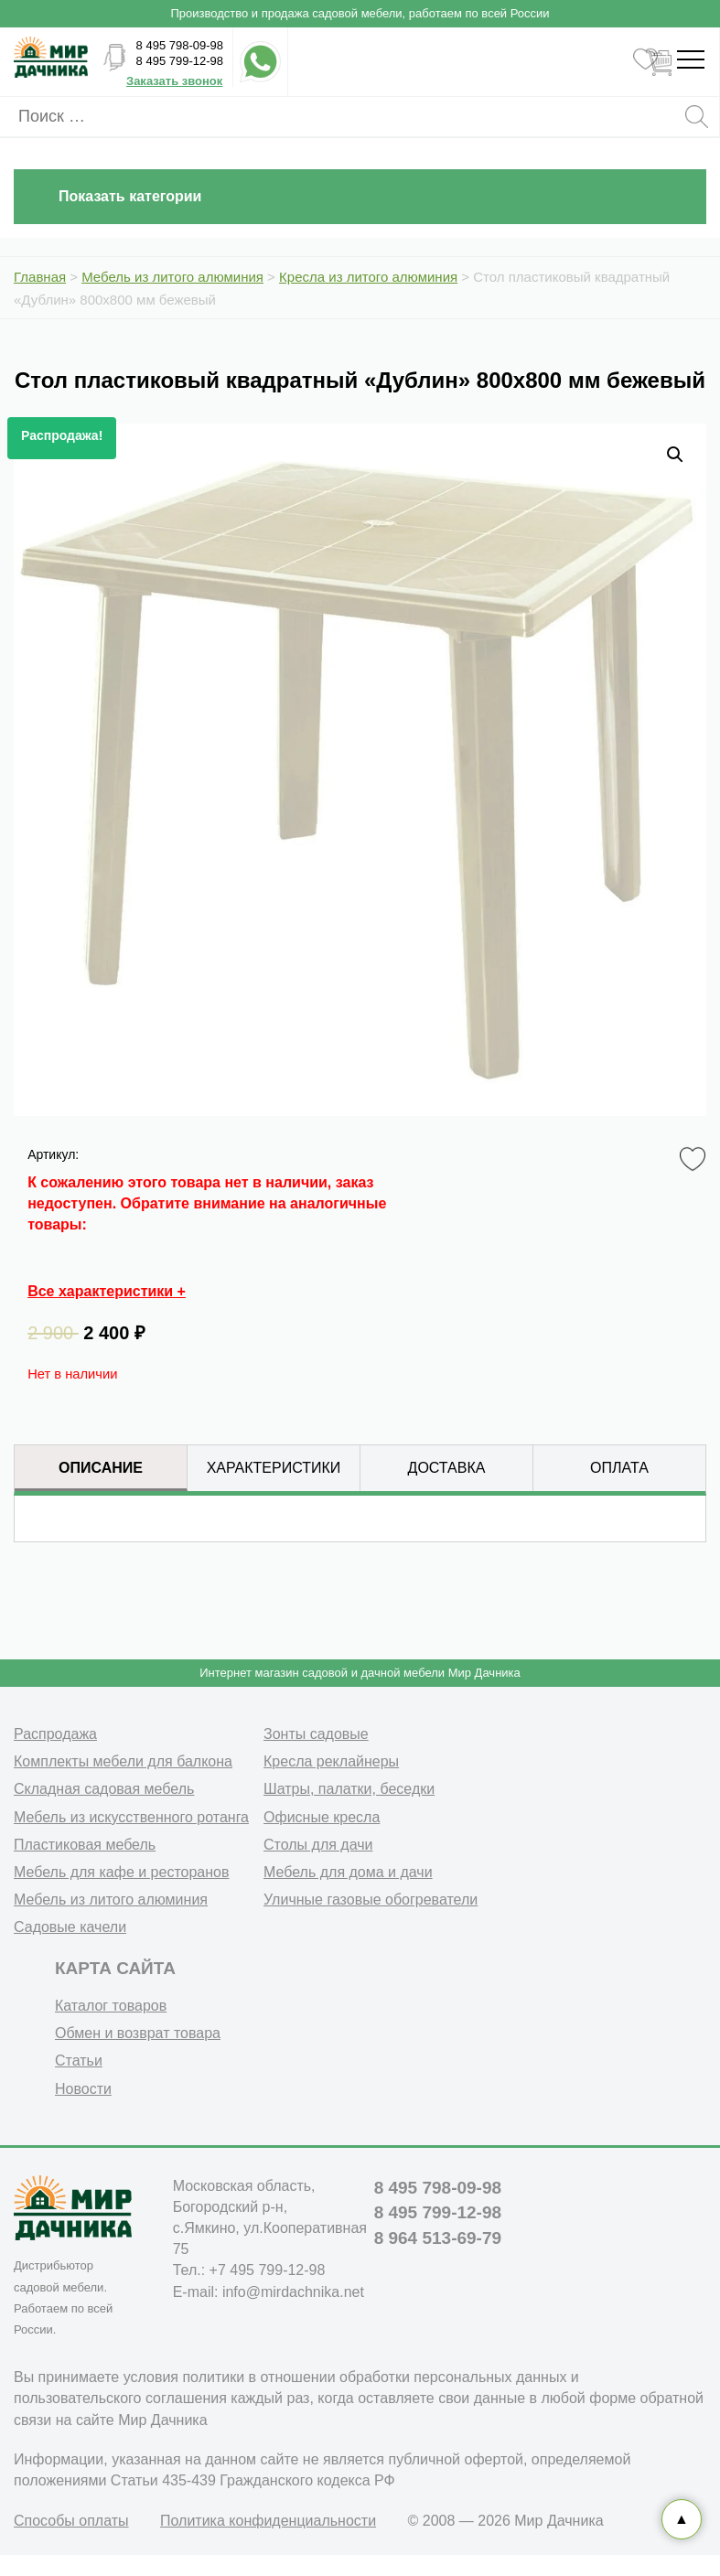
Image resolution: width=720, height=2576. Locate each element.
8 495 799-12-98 (179, 61)
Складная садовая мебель (104, 1789)
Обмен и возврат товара (137, 2033)
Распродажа (55, 1734)
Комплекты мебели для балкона (123, 1761)
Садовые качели (70, 1927)
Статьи (78, 2060)
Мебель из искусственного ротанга (131, 1817)
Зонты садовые (316, 1734)
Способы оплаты (71, 2520)
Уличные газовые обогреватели (370, 1899)
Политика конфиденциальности (268, 2520)
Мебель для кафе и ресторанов (122, 1872)
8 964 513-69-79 (437, 2238)
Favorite (695, 1160)
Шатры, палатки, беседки (349, 1789)
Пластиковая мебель (85, 1844)
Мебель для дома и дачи (348, 1872)
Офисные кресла (321, 1817)
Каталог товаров (111, 2005)
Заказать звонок (174, 81)
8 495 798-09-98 (179, 45)
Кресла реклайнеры (331, 1761)
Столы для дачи (317, 1844)
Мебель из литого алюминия (111, 1899)
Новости (83, 2089)
